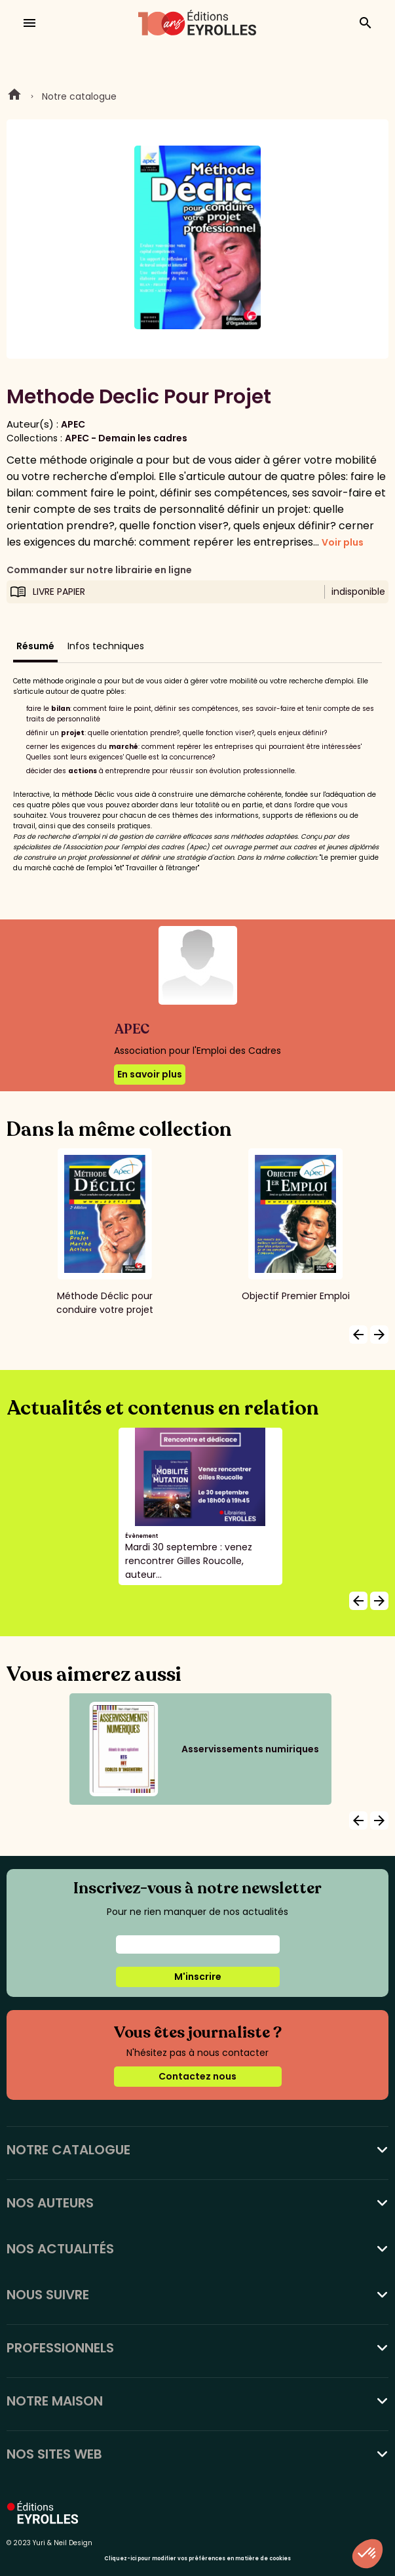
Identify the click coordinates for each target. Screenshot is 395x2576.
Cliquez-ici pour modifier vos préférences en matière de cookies (197, 2558)
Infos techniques (105, 646)
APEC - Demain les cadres (126, 438)
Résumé (35, 646)
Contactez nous (197, 2076)
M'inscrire (197, 1976)
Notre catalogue (79, 96)
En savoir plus (149, 1074)
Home (14, 96)
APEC (73, 424)
